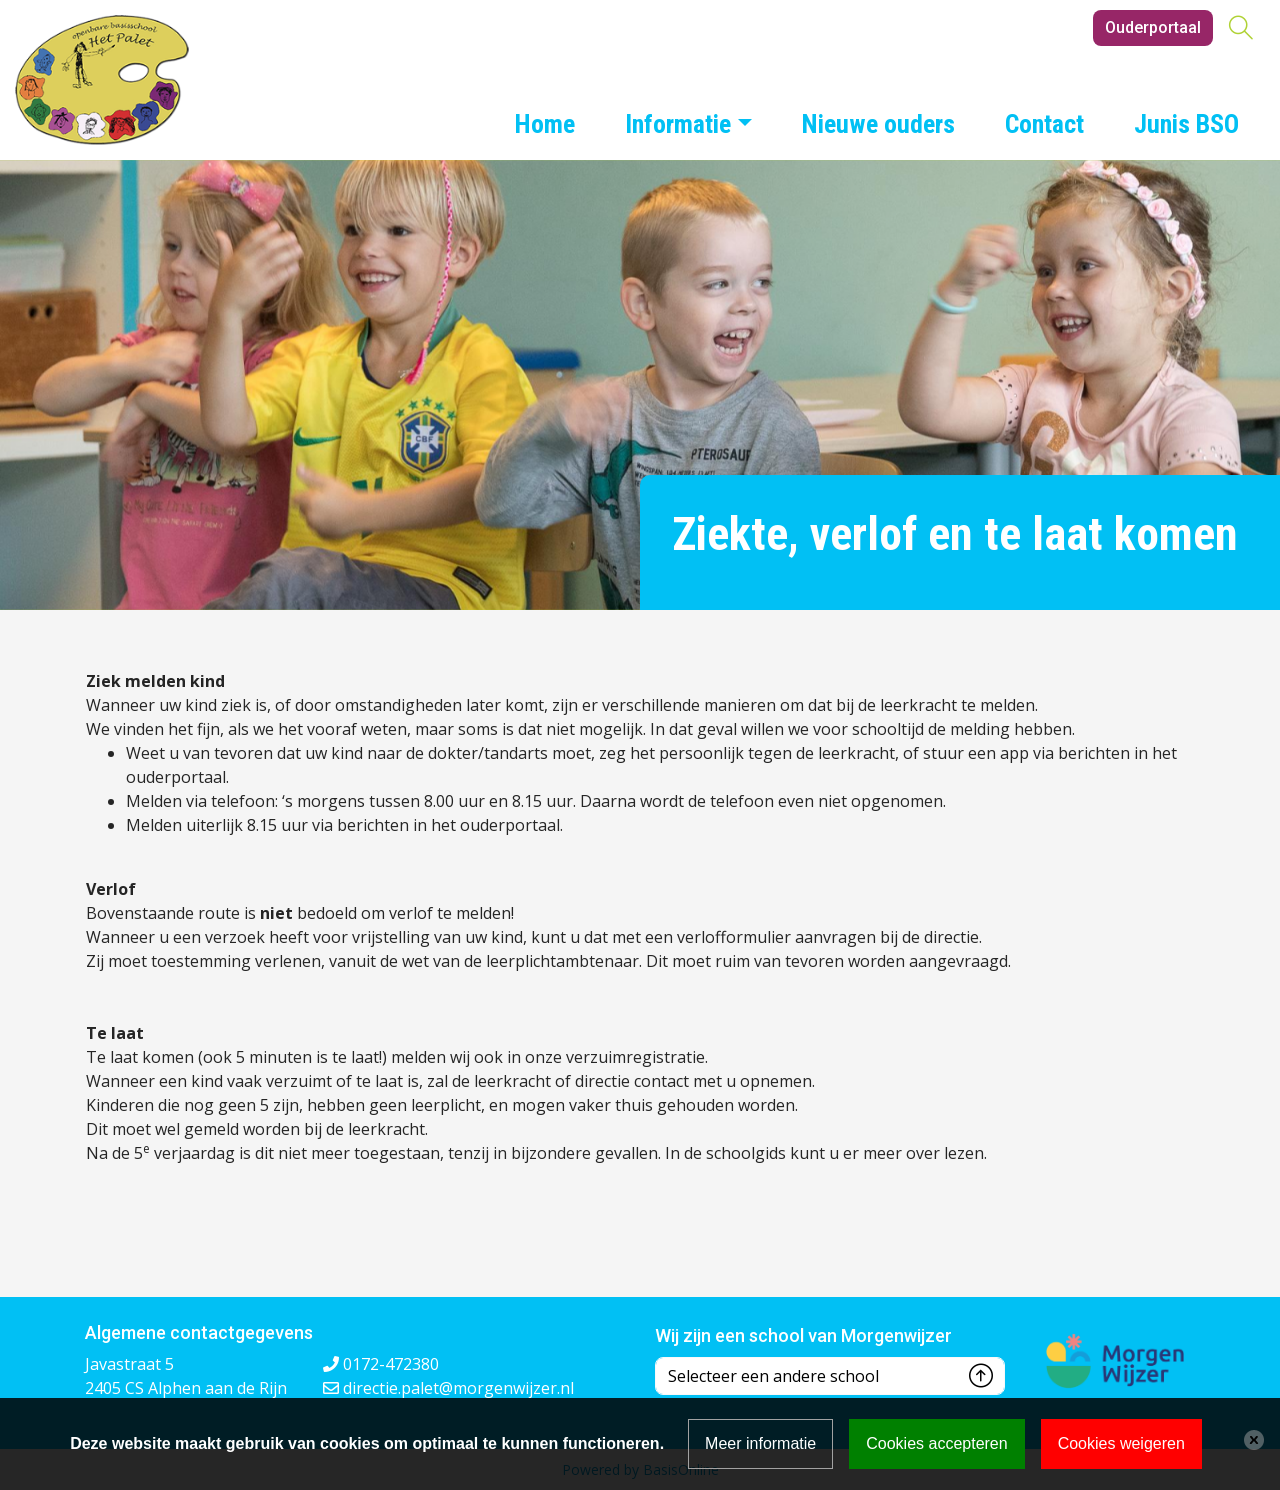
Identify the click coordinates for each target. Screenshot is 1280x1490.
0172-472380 (391, 1364)
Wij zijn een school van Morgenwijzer (803, 1335)
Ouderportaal (1153, 27)
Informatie (678, 124)
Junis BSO (1186, 124)
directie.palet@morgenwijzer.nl (458, 1388)
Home (545, 124)
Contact (1044, 124)
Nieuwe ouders (878, 124)
